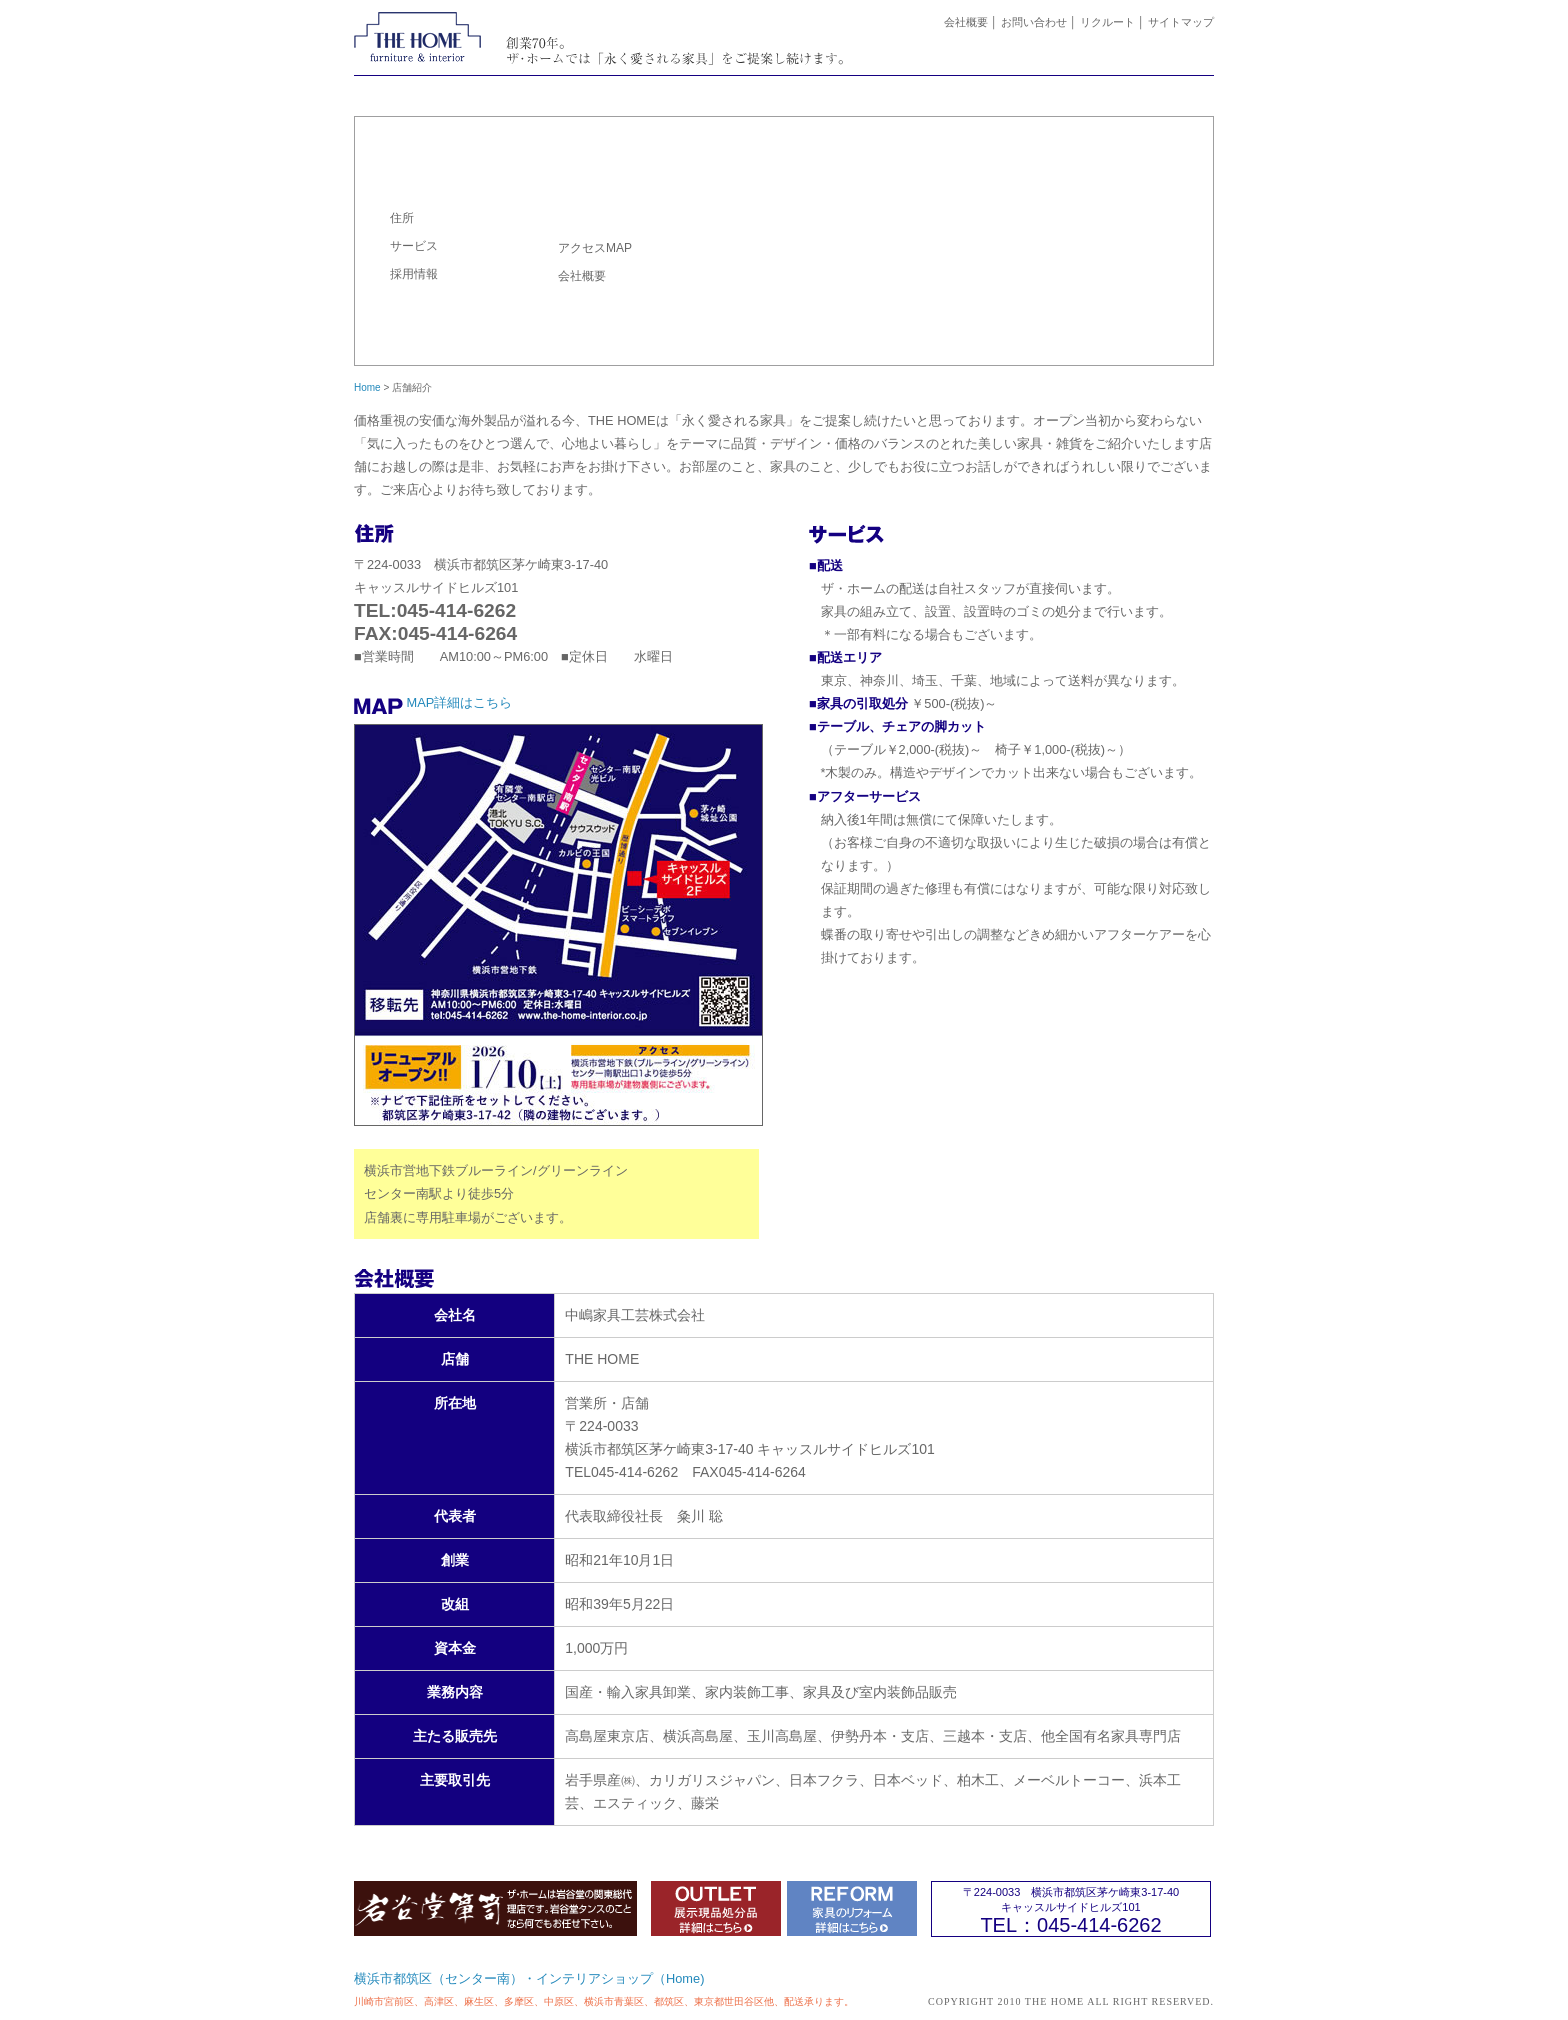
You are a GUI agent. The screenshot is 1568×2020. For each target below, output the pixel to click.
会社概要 (966, 22)
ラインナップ (711, 91)
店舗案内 (1141, 91)
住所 (402, 218)
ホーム (425, 91)
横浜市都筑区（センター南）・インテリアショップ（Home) (529, 1978)
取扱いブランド (997, 91)
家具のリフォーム (854, 91)
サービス (414, 246)
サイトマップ (1181, 22)
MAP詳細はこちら (460, 702)
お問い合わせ (1034, 22)
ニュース (568, 91)
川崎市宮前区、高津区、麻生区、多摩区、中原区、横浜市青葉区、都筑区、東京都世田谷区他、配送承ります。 (604, 2001)
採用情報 (414, 274)
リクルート (1107, 22)
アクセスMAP (595, 248)
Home (367, 387)
